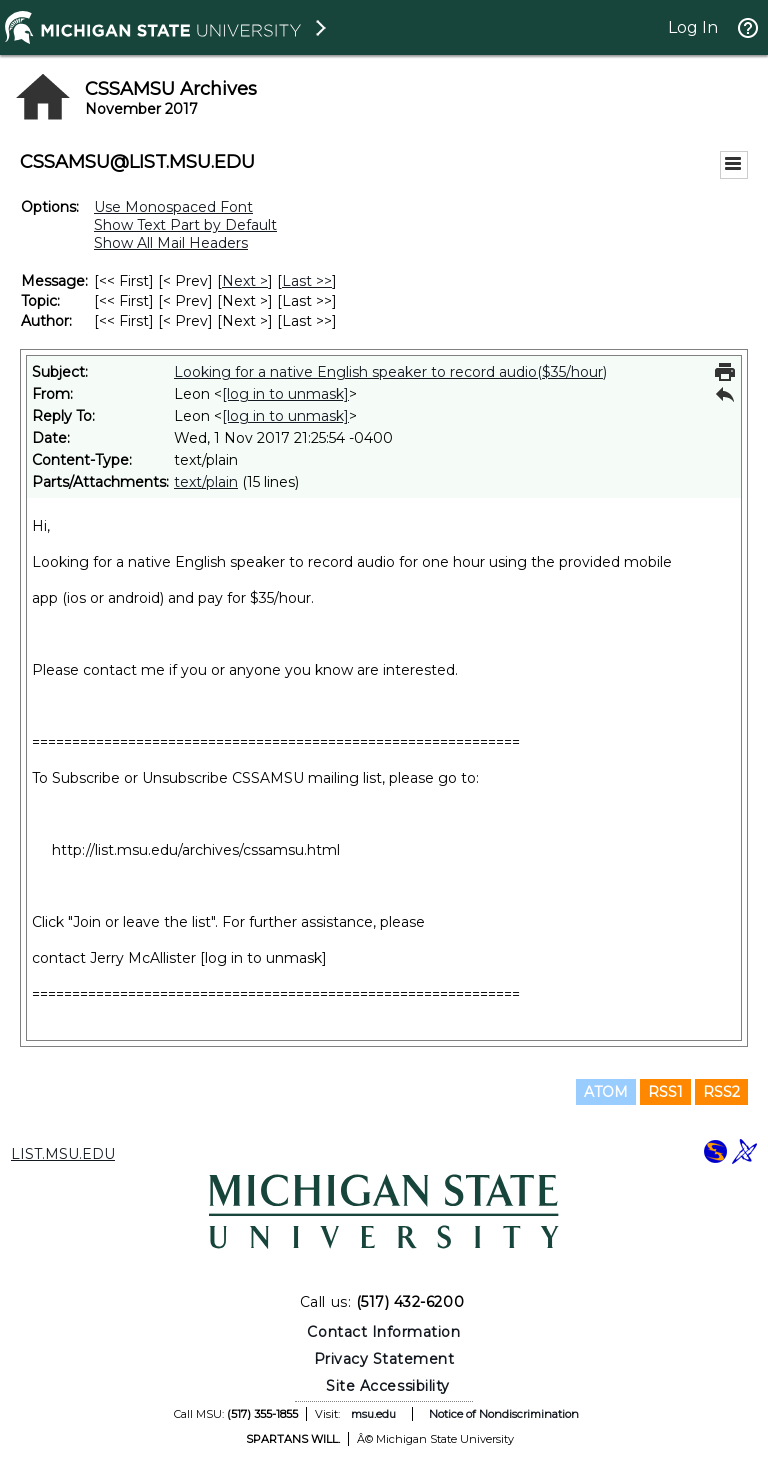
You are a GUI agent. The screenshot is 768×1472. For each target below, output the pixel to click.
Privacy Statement (384, 1359)
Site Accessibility (388, 1386)
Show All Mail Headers (171, 243)
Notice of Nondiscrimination (504, 1414)
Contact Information (383, 1332)
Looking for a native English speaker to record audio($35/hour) (390, 372)
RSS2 (721, 1092)
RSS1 (665, 1092)
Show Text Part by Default (185, 225)
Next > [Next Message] (245, 281)
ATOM (606, 1092)
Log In (693, 27)
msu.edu (373, 1414)
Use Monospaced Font (173, 207)
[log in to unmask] (285, 394)
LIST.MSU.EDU (63, 1154)
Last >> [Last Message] (307, 281)
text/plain (206, 482)
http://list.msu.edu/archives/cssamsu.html (196, 850)
